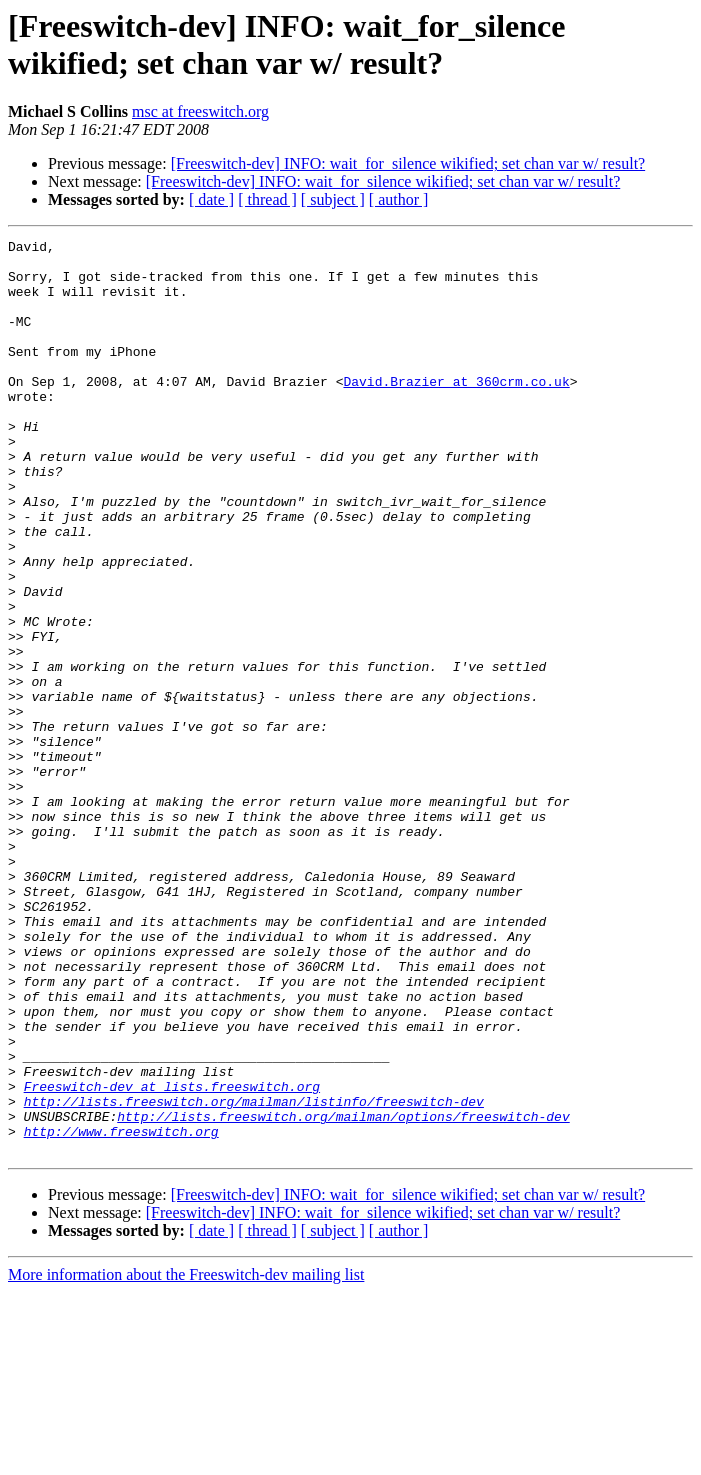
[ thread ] (267, 199)
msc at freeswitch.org (200, 111)
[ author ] (399, 199)
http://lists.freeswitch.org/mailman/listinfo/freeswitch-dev (254, 1275)
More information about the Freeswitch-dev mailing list (186, 1457)
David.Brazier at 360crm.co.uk (456, 411)
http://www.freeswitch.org (121, 1311)
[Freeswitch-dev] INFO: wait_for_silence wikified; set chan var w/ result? (408, 163)
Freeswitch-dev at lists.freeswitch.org (172, 1257)
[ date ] (211, 199)
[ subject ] (333, 199)
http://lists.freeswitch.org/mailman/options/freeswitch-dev (343, 1293)
